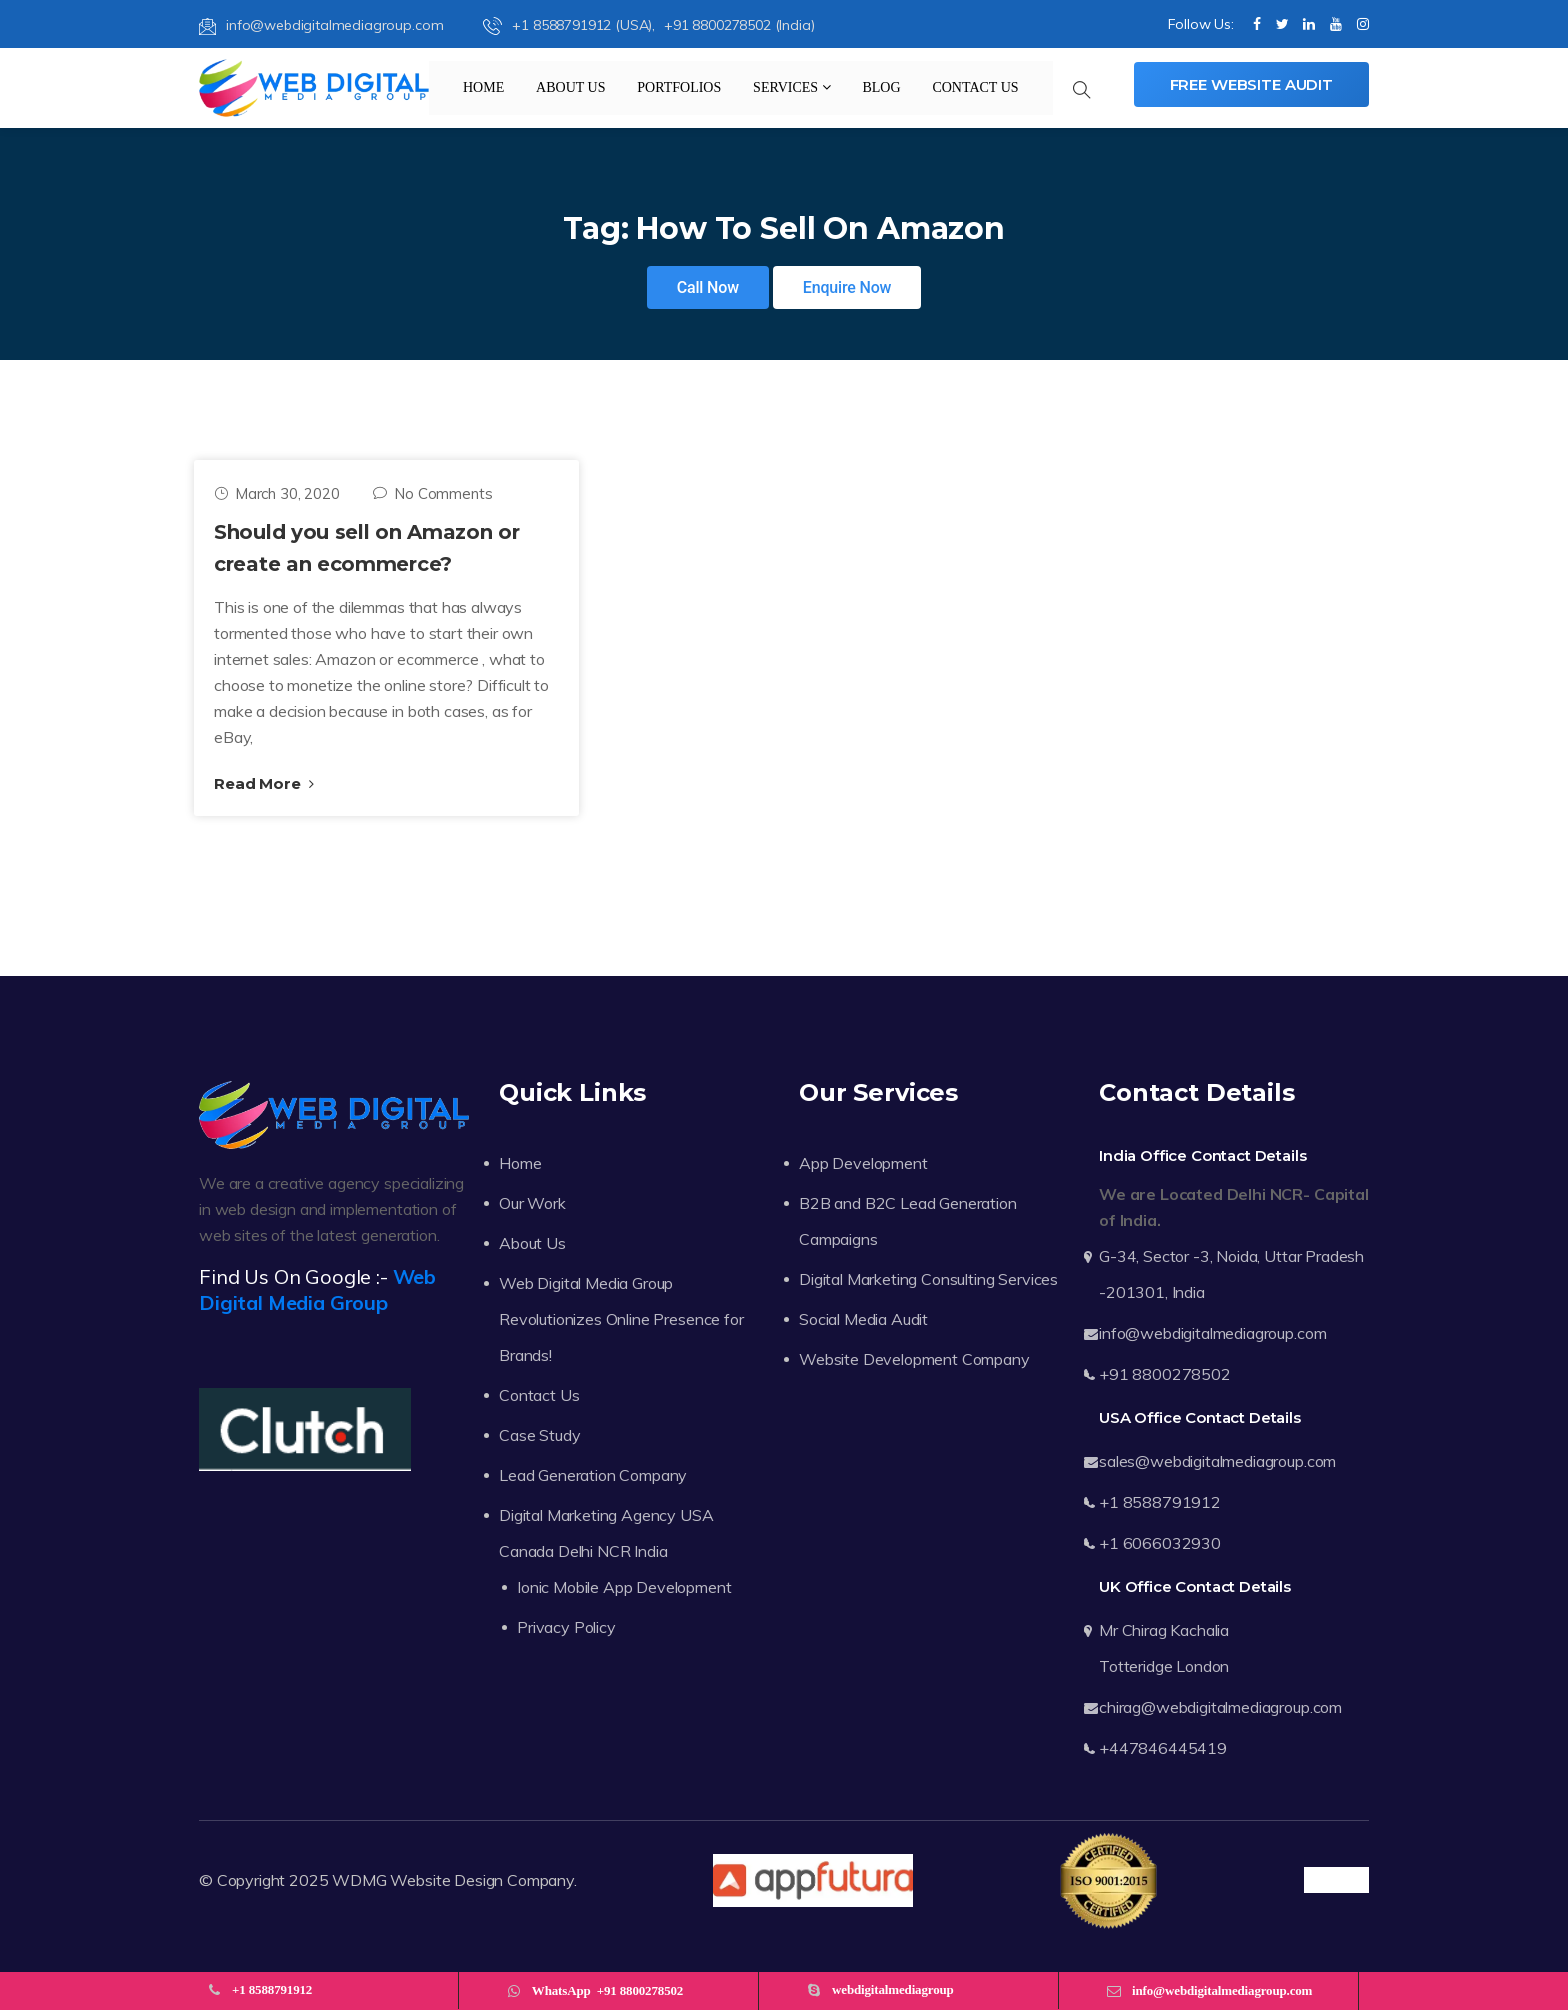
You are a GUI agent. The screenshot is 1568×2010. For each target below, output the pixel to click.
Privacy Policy (566, 1627)
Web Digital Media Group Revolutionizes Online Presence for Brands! (621, 1319)
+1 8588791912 (1160, 1502)
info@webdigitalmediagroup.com (321, 25)
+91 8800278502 (1165, 1374)
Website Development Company (914, 1359)
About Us (570, 87)
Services (792, 87)
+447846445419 (1163, 1748)
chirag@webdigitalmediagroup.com (1220, 1707)
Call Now (708, 287)
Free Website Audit (1251, 84)
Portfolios (679, 87)
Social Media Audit (863, 1319)
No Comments (432, 493)
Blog (881, 87)
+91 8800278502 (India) (739, 25)
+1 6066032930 (1160, 1543)
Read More (264, 783)
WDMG (359, 1880)
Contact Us (975, 87)
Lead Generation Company (593, 1475)
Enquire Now (847, 287)
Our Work (532, 1203)
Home (483, 87)
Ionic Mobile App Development (624, 1587)
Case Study (539, 1435)
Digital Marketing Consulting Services (928, 1279)
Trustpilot (1336, 1880)
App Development (863, 1163)
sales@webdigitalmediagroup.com (1217, 1461)
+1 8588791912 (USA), (571, 25)
